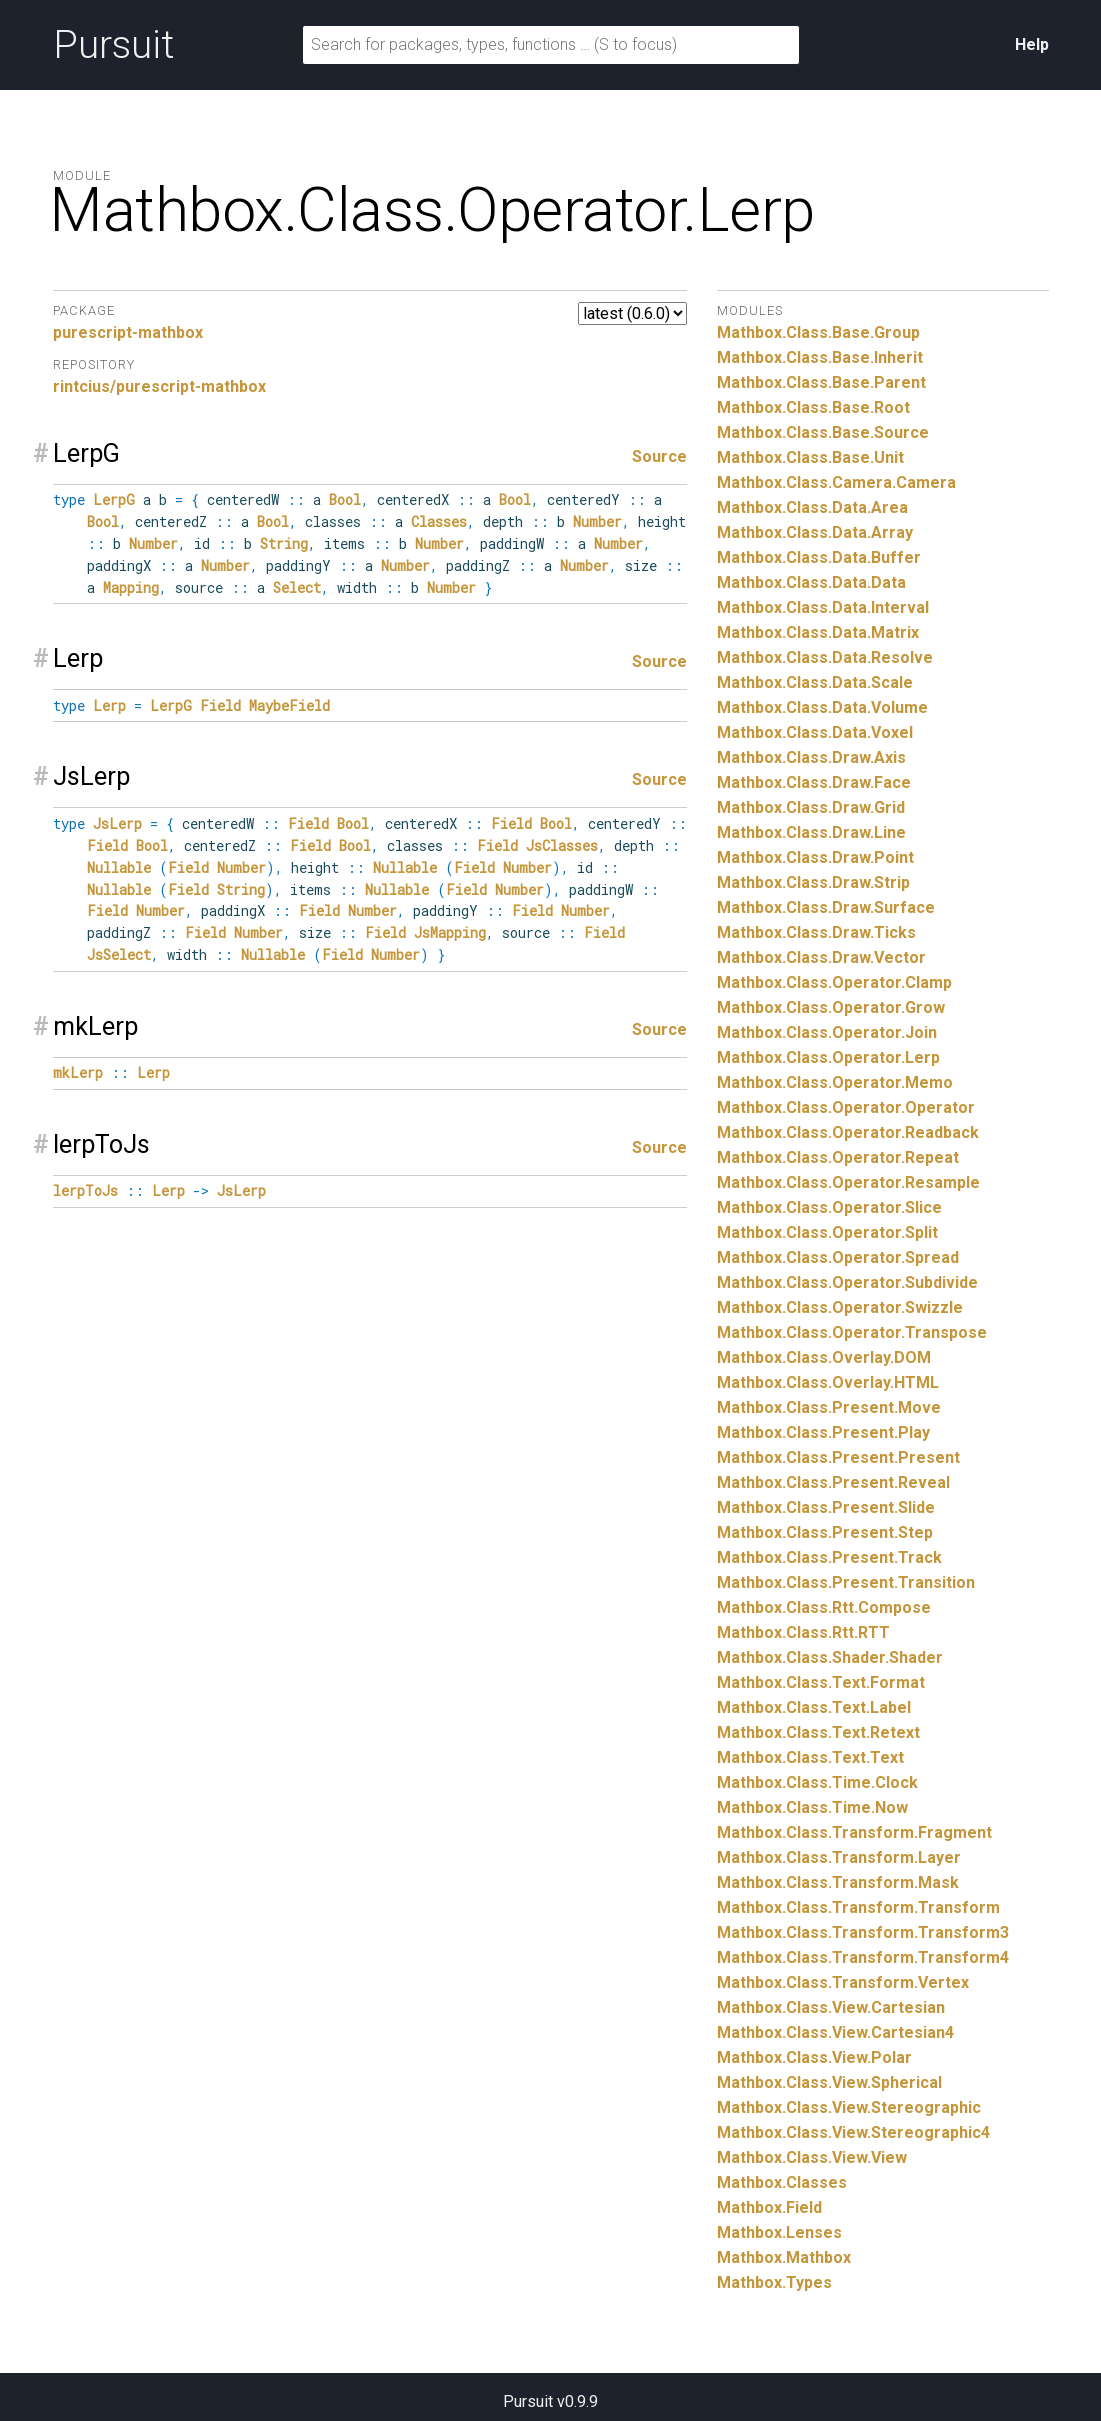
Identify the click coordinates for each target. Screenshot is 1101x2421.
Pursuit (113, 45)
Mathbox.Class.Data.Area (812, 507)
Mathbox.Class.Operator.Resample (848, 1182)
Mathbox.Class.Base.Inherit (820, 357)
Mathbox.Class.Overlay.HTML (828, 1382)
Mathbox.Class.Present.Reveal (833, 1482)
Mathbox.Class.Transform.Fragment (854, 1832)
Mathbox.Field (769, 2207)
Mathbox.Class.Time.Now (812, 1807)
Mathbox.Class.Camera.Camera (836, 482)
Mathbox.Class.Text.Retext (818, 1732)
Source (659, 456)
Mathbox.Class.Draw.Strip (813, 882)
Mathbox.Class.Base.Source (823, 432)
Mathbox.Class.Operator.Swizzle (840, 1307)
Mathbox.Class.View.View (812, 2157)
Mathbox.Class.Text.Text (810, 1757)
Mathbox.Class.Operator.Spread (838, 1257)
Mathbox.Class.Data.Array (815, 532)
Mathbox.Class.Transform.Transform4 (863, 1957)
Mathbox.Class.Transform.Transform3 (863, 1932)
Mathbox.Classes (782, 2182)
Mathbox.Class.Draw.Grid (811, 807)
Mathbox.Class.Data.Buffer (819, 557)
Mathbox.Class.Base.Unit (810, 457)
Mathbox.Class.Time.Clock (817, 1782)
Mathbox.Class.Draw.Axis (811, 757)
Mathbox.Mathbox (784, 2257)
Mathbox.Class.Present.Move (829, 1407)
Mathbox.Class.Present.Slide (826, 1507)
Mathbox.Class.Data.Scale (815, 682)
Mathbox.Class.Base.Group (818, 332)
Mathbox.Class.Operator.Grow (831, 1007)
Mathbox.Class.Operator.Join (827, 1032)
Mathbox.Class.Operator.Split (827, 1232)
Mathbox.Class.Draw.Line (811, 832)
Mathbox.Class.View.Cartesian (831, 2007)
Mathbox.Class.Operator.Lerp (828, 1057)
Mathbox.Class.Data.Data (811, 582)
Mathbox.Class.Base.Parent (821, 382)
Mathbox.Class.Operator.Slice (829, 1207)
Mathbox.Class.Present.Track (829, 1557)
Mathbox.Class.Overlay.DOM (824, 1357)
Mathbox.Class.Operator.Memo (835, 1082)
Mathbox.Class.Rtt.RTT (803, 1632)
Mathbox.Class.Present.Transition (846, 1582)
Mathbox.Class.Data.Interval (823, 607)
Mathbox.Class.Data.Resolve (825, 657)
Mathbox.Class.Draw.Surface (826, 907)
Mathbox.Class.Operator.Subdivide (847, 1282)
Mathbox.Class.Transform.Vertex (843, 1982)
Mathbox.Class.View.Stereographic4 (853, 2132)
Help (1032, 44)
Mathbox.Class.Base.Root (813, 407)
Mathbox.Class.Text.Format (821, 1682)
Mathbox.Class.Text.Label (814, 1707)
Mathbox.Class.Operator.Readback (848, 1132)
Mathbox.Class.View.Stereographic (849, 2107)
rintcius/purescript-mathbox (159, 386)
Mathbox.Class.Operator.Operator (846, 1107)
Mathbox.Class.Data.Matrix (818, 632)
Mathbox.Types (774, 2282)
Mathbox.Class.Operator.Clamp (834, 982)
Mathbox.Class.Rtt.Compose (824, 1607)
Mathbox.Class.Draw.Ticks (816, 932)
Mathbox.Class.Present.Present (838, 1457)
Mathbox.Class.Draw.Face (814, 782)
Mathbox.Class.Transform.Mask (838, 1882)
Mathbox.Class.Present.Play (823, 1432)
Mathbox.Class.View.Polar (814, 2057)
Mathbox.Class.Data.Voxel (815, 732)
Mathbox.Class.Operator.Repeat (838, 1157)
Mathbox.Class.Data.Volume (822, 707)
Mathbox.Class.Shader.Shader (830, 1657)
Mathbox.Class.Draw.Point (815, 857)
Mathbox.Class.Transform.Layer (839, 1857)
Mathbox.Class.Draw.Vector (821, 957)
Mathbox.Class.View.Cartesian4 (835, 2032)
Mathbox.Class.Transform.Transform (858, 1907)
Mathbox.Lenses (779, 2232)
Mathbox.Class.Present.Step (825, 1532)
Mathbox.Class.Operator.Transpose (852, 1332)
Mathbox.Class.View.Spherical (829, 2082)
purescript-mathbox (128, 332)
